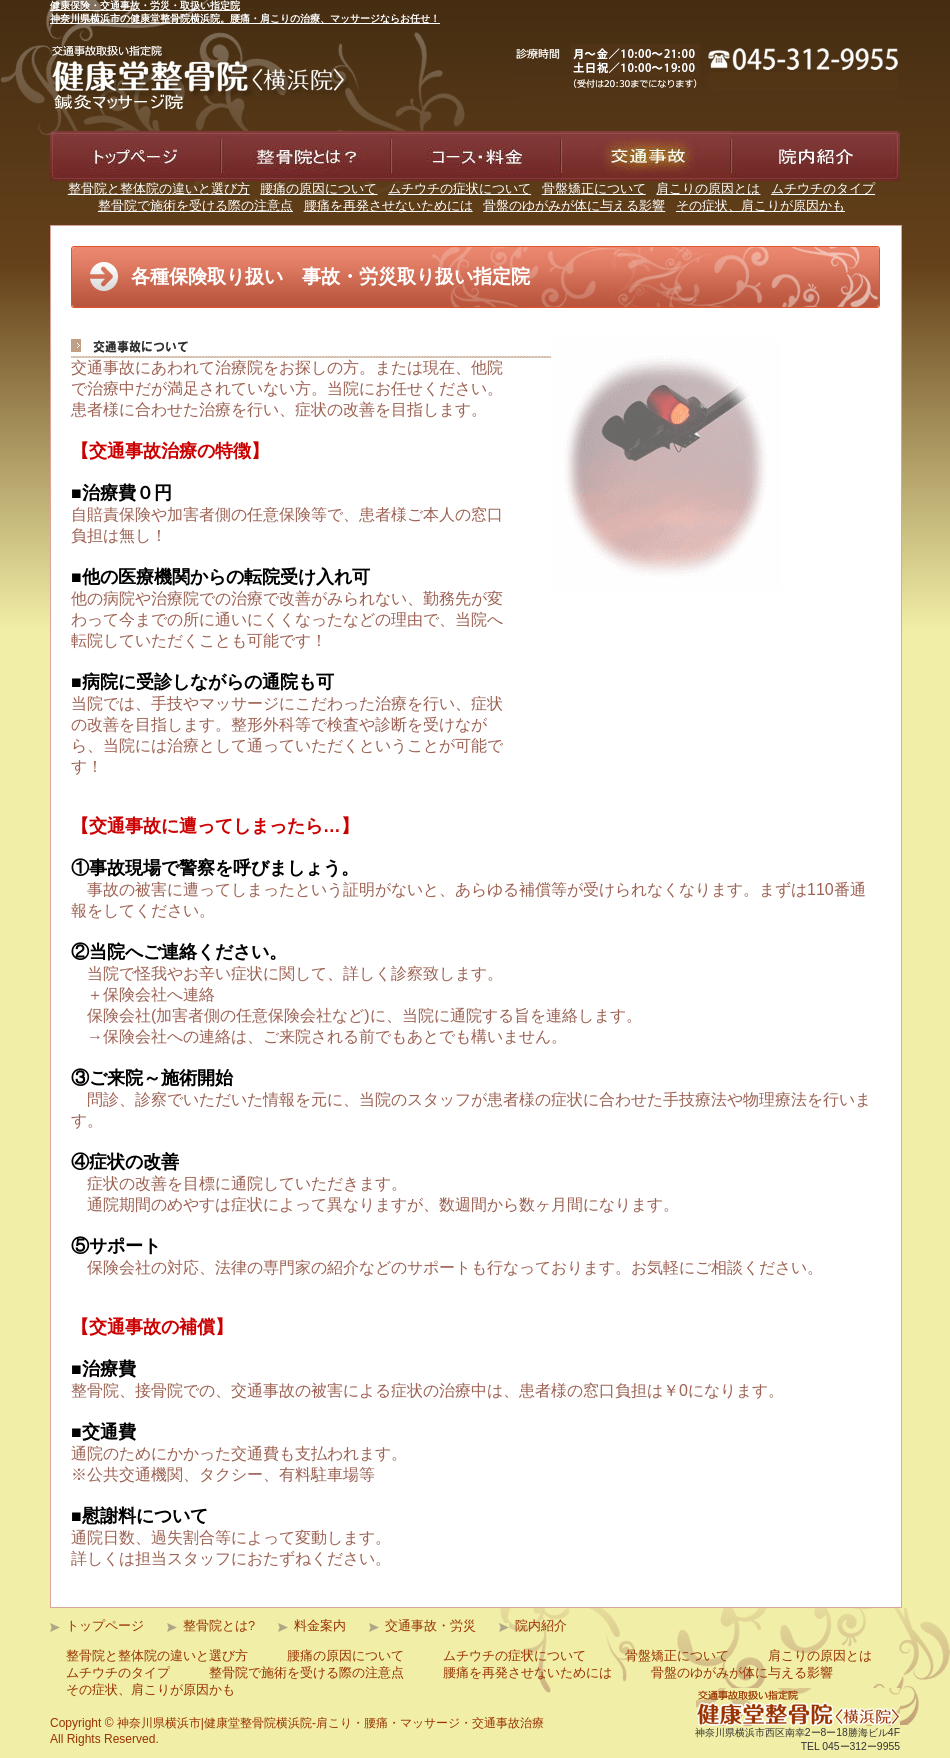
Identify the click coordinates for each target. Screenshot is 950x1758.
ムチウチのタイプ (823, 188)
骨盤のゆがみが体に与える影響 (574, 205)
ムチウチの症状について (459, 188)
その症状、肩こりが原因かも (760, 205)
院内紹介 (763, 190)
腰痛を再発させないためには (388, 205)
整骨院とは (261, 190)
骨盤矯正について (594, 188)
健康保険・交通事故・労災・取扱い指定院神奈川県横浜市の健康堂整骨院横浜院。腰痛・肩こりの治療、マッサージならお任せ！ (245, 12)
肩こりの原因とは (708, 188)
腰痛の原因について (318, 188)
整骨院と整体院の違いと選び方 (159, 188)
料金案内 (423, 190)
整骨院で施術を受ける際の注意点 (195, 205)
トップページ (105, 1625)
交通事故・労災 (430, 1625)
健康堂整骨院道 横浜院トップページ (132, 201)
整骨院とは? (219, 1625)
